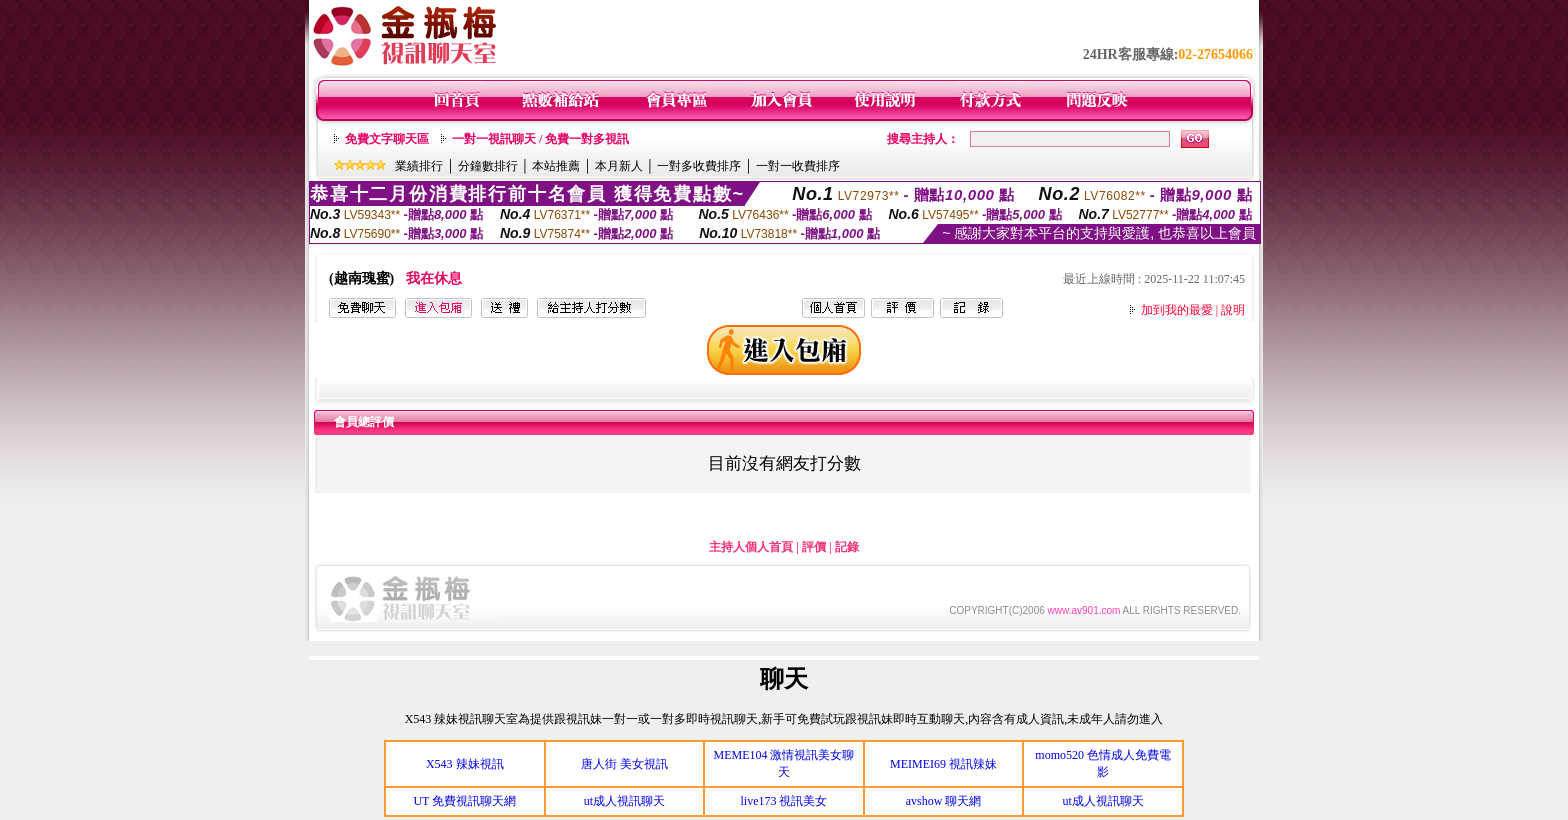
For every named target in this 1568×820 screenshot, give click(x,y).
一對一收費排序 (798, 166)
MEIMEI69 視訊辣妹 (943, 764)
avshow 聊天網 (944, 801)
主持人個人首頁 (751, 547)
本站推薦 (556, 166)
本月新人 (619, 166)
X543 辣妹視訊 (465, 764)
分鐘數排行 (488, 166)
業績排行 (419, 166)
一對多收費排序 (699, 166)
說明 (1233, 310)
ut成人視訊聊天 (624, 801)
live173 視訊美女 (783, 801)
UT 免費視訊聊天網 (464, 801)
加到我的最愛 (1177, 310)
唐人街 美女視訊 (624, 764)
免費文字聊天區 (387, 139)
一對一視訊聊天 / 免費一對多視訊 (540, 139)
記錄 (847, 547)
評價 (814, 547)
